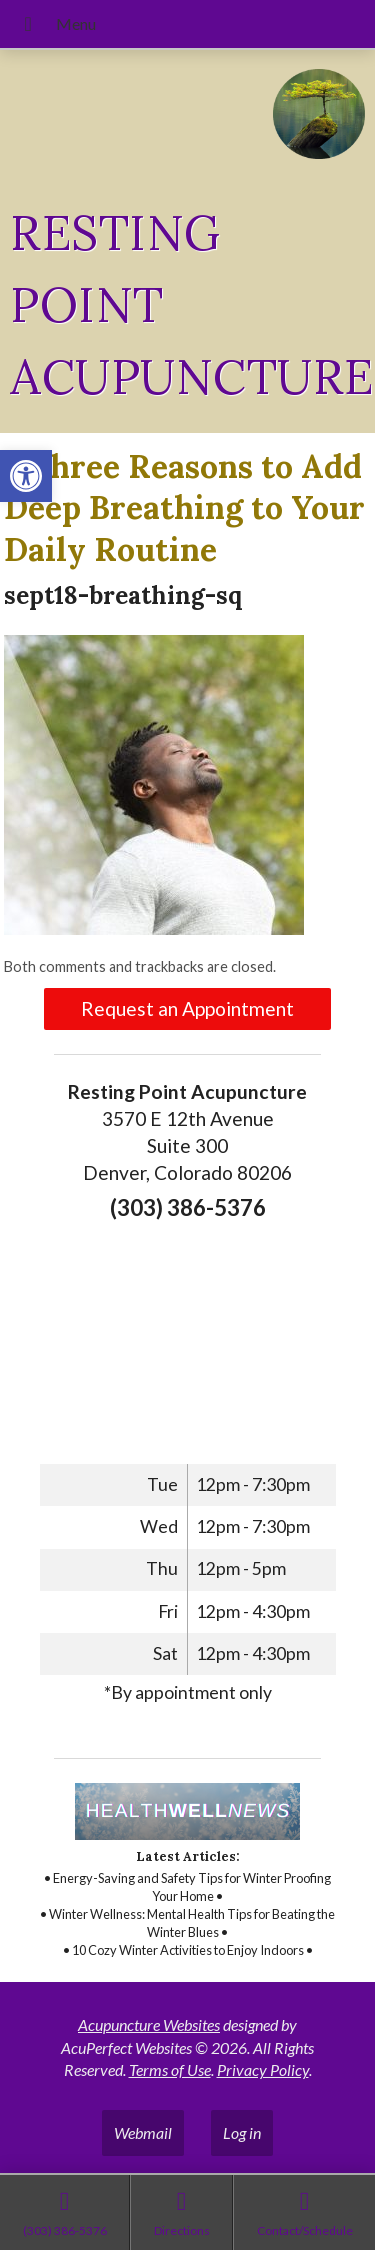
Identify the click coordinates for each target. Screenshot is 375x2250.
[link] (26, 476)
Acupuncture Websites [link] (149, 2024)
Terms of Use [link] (170, 2069)
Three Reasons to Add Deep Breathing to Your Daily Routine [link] (184, 508)
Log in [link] (242, 2132)
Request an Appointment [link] (187, 1008)
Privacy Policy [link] (263, 2069)
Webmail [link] (143, 2132)
